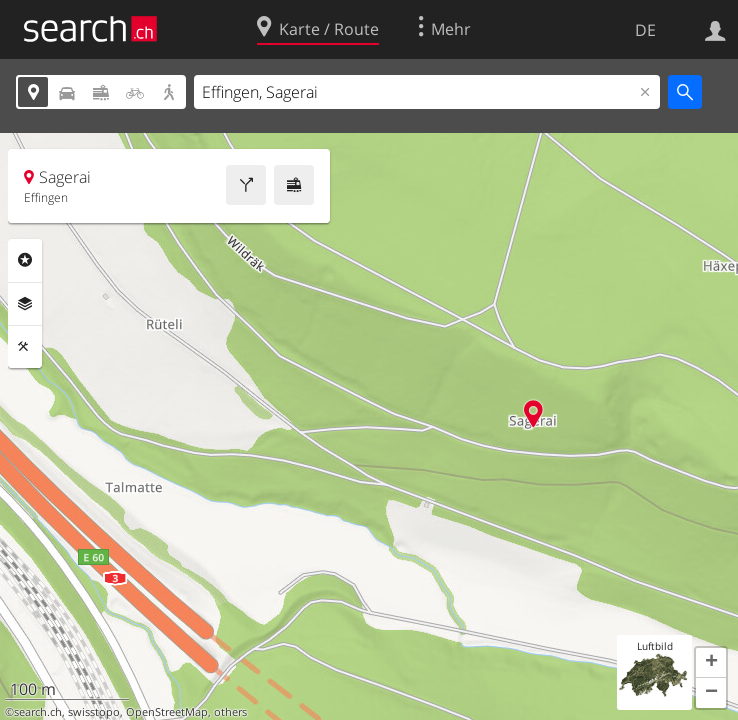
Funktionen (25, 347)
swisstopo (94, 712)
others (230, 712)
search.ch (38, 712)
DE (645, 30)
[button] (711, 663)
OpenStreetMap (167, 712)
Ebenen (25, 304)
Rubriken (25, 260)
